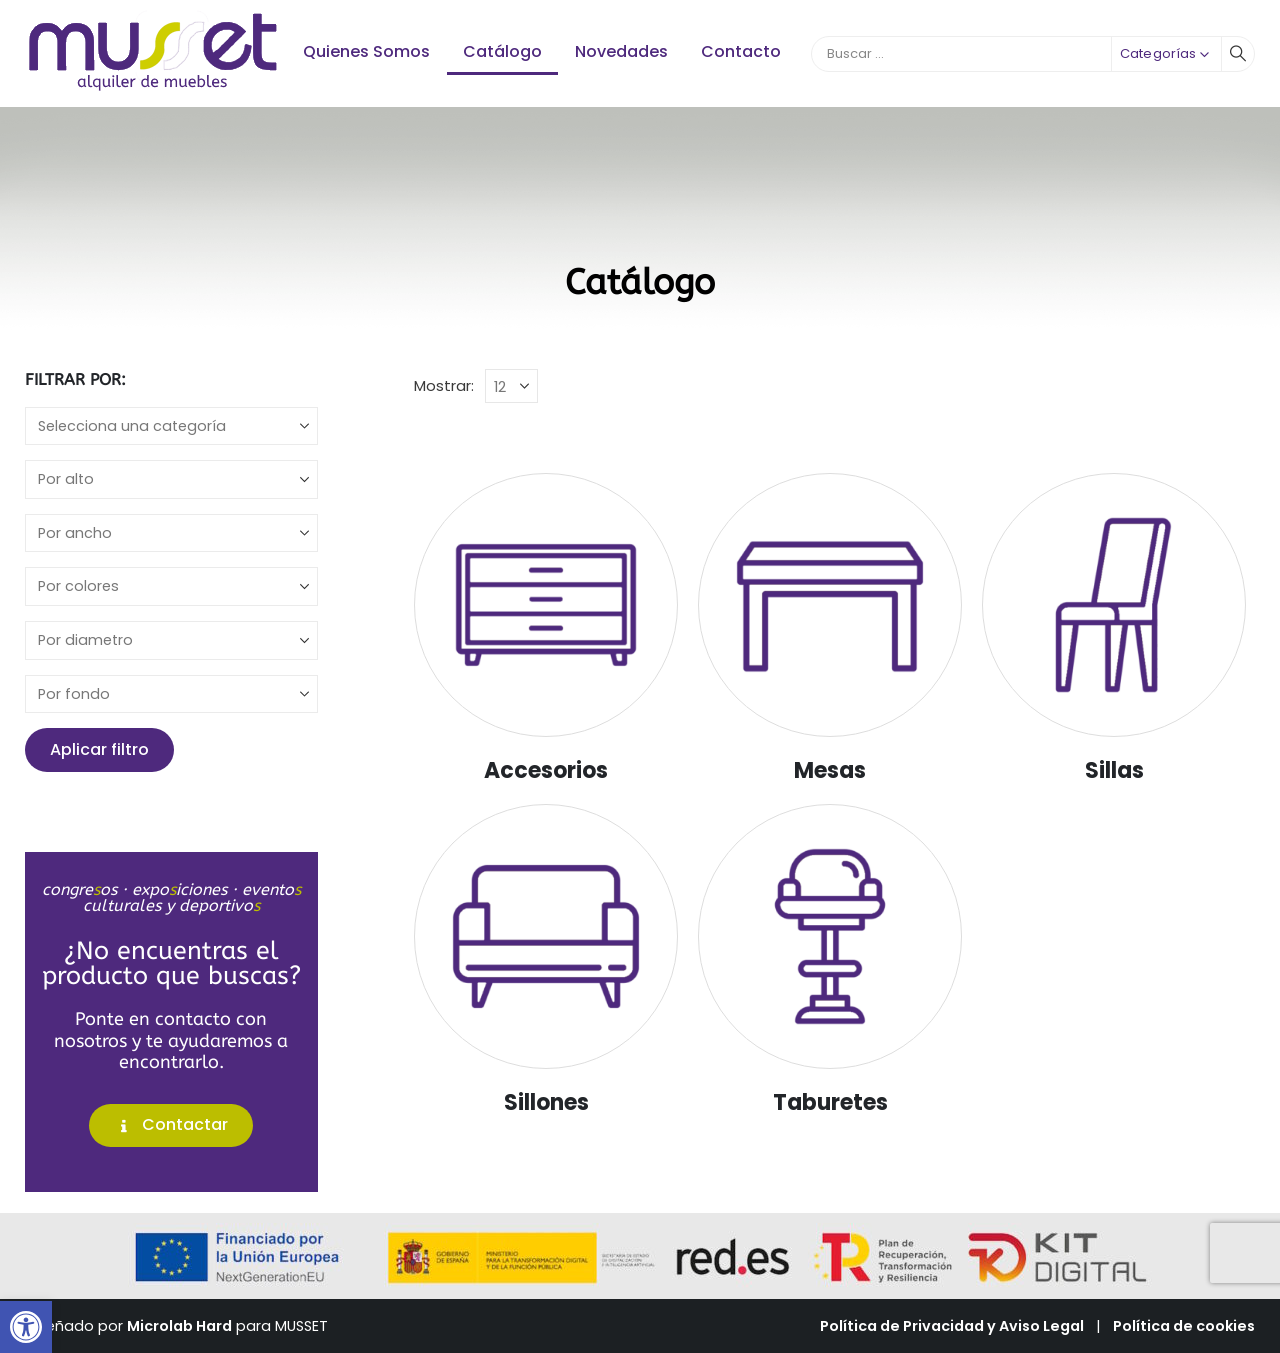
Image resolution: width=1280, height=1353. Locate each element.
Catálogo (502, 51)
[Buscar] (1238, 54)
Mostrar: (444, 385)
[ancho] (171, 533)
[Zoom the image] (153, 19)
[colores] (171, 586)
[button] (26, 1327)
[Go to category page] (546, 605)
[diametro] (171, 640)
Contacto (741, 51)
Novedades (621, 51)
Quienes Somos (366, 51)
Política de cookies (1184, 1326)
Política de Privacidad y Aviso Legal (952, 1326)
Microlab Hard (179, 1326)
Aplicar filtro (99, 749)
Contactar (171, 1124)
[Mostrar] (511, 386)
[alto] (171, 479)
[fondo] (171, 694)
